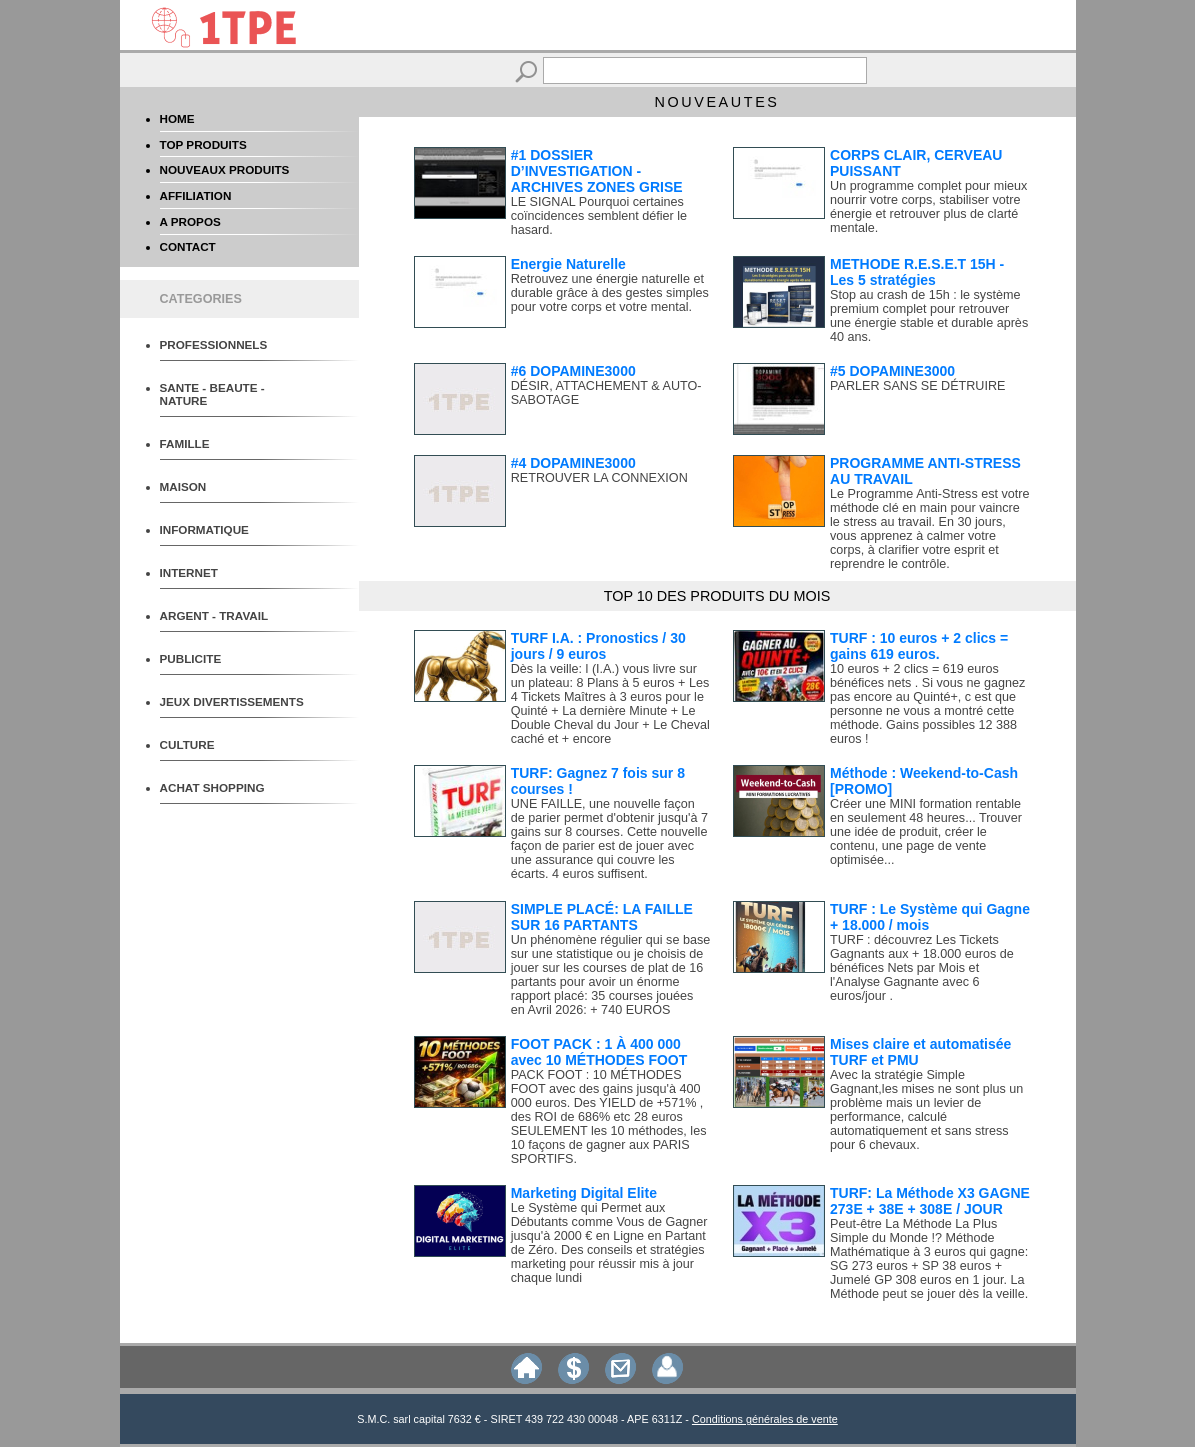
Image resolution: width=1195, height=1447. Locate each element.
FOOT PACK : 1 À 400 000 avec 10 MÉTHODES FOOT (599, 1052)
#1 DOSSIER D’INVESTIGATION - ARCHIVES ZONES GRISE (597, 171)
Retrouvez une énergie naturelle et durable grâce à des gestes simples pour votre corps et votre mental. (610, 293)
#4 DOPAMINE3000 (573, 463)
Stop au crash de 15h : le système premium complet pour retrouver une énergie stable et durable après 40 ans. (929, 316)
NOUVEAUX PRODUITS (225, 169)
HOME (177, 118)
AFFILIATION (196, 195)
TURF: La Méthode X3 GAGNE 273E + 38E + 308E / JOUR (930, 1201)
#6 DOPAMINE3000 (573, 371)
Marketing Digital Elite (584, 1193)
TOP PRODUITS (203, 144)
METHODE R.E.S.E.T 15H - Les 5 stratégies (917, 272)
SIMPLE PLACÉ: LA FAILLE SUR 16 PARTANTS (602, 917)
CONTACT (188, 246)
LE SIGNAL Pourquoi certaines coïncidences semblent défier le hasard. (599, 216)
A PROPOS (190, 221)
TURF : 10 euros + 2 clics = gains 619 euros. (919, 646)
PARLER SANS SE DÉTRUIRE (917, 386)
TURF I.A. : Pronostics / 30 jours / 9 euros (598, 646)
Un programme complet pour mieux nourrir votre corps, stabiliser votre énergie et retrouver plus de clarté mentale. (928, 207)
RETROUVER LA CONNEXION (599, 478)
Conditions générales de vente (765, 1419)
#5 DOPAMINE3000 (892, 371)
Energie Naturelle (568, 264)
